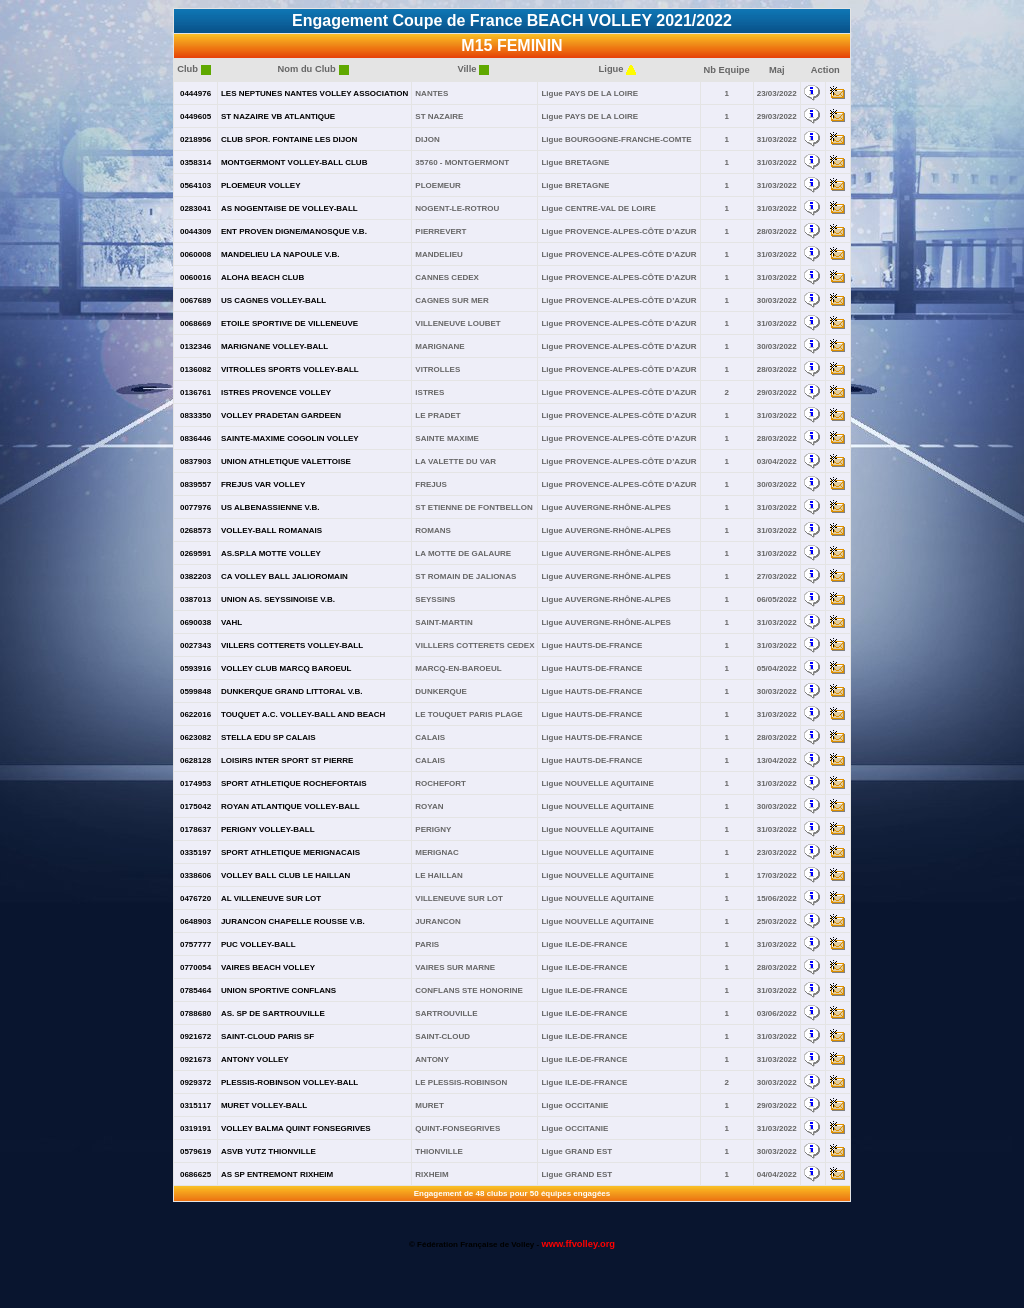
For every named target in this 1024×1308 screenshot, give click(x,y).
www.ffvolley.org (578, 1244)
